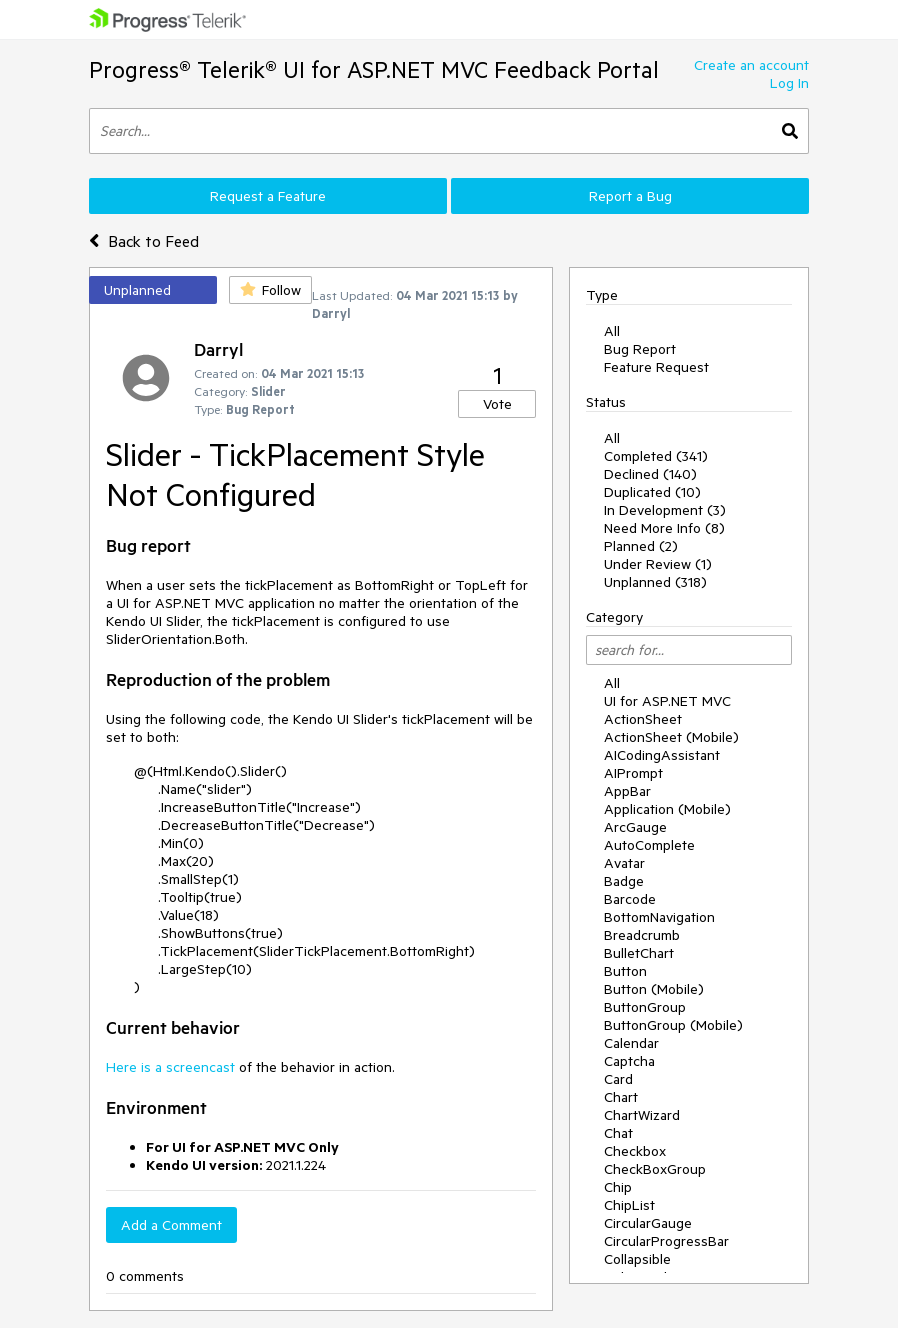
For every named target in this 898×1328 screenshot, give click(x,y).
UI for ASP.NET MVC (667, 701)
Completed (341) (656, 456)
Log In (789, 83)
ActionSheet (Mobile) (671, 737)
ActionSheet (643, 719)
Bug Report (640, 349)
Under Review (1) (658, 564)
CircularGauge (648, 1223)
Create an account (751, 65)
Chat (618, 1133)
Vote (497, 404)
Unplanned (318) (655, 582)
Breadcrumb (642, 935)
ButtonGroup (645, 1007)
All (612, 331)
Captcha (629, 1061)
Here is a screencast (170, 1067)
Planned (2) (641, 546)
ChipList (629, 1205)
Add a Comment (171, 1225)
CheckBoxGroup (655, 1169)
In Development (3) (665, 510)
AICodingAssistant (662, 755)
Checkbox (635, 1151)
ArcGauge (635, 827)
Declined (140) (650, 474)
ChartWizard (642, 1115)
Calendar (631, 1043)
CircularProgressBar (666, 1241)
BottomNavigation (659, 917)
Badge (624, 881)
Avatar (624, 863)
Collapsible (637, 1259)
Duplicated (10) (652, 492)
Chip (618, 1187)
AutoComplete (649, 845)
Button (625, 971)
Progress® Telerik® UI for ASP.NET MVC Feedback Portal (374, 69)
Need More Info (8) (664, 528)
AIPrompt (633, 773)
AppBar (627, 791)
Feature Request (656, 367)
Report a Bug (630, 196)
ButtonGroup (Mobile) (673, 1025)
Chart (621, 1097)
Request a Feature (268, 196)
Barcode (630, 899)
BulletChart (639, 953)
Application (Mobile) (667, 809)
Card (618, 1079)
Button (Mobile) (654, 989)
